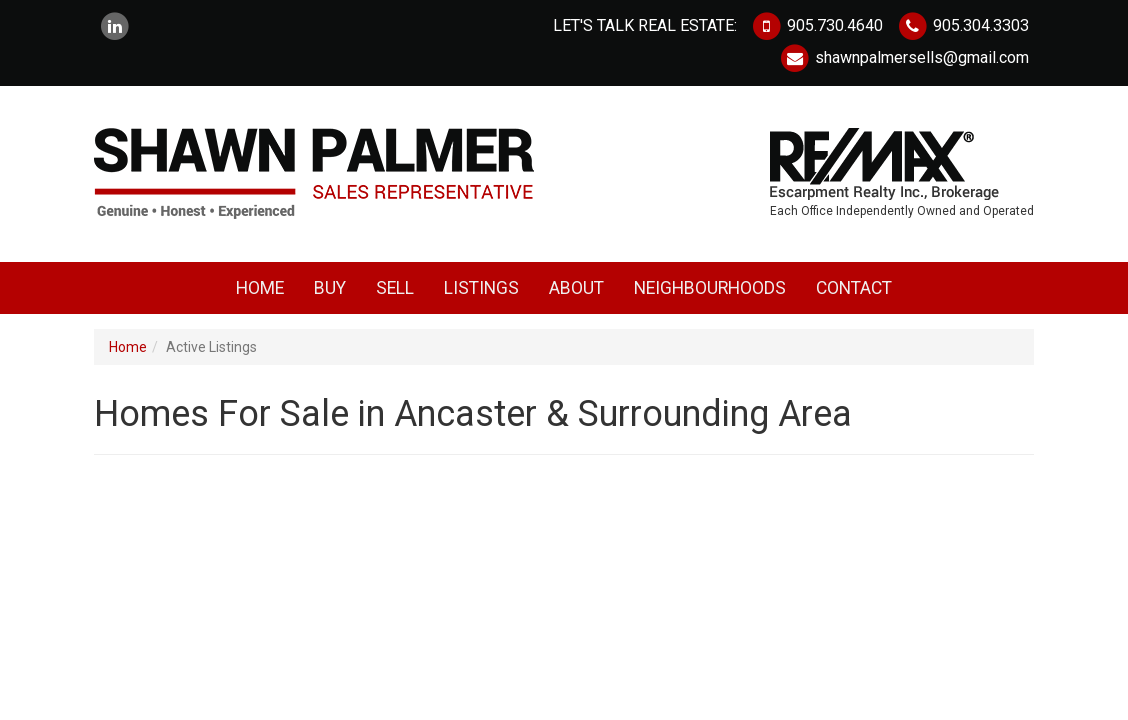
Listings (481, 288)
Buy (330, 288)
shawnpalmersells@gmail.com (904, 57)
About (576, 288)
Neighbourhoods (710, 288)
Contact (854, 288)
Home (260, 288)
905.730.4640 (817, 25)
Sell (395, 288)
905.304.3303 (963, 25)
